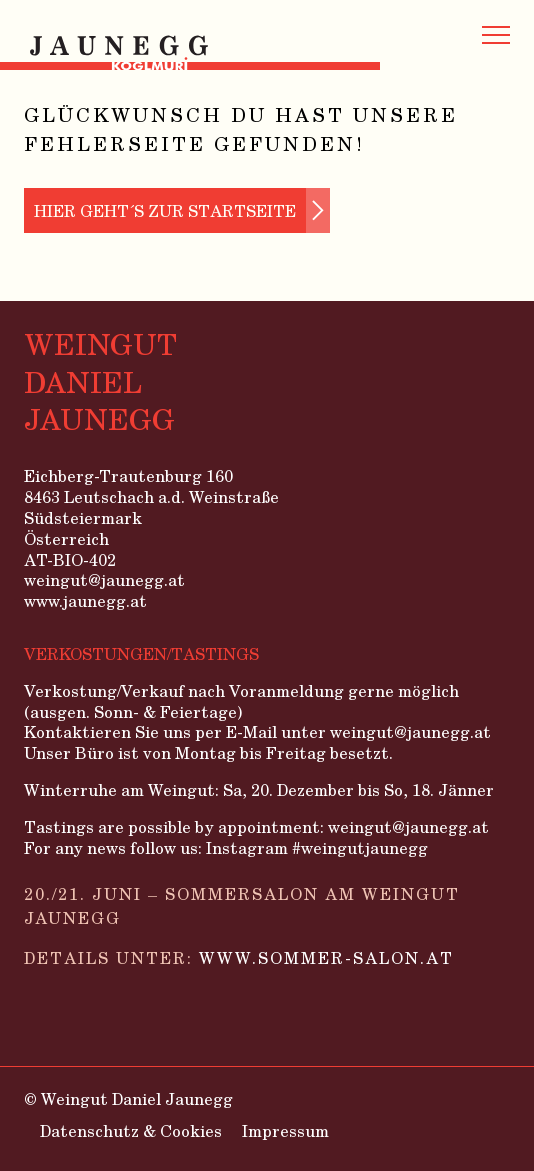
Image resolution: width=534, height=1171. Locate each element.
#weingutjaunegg (360, 847)
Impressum (285, 1130)
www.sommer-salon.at (326, 957)
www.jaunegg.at (85, 601)
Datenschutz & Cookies (131, 1130)
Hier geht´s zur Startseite (165, 210)
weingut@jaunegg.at (104, 580)
